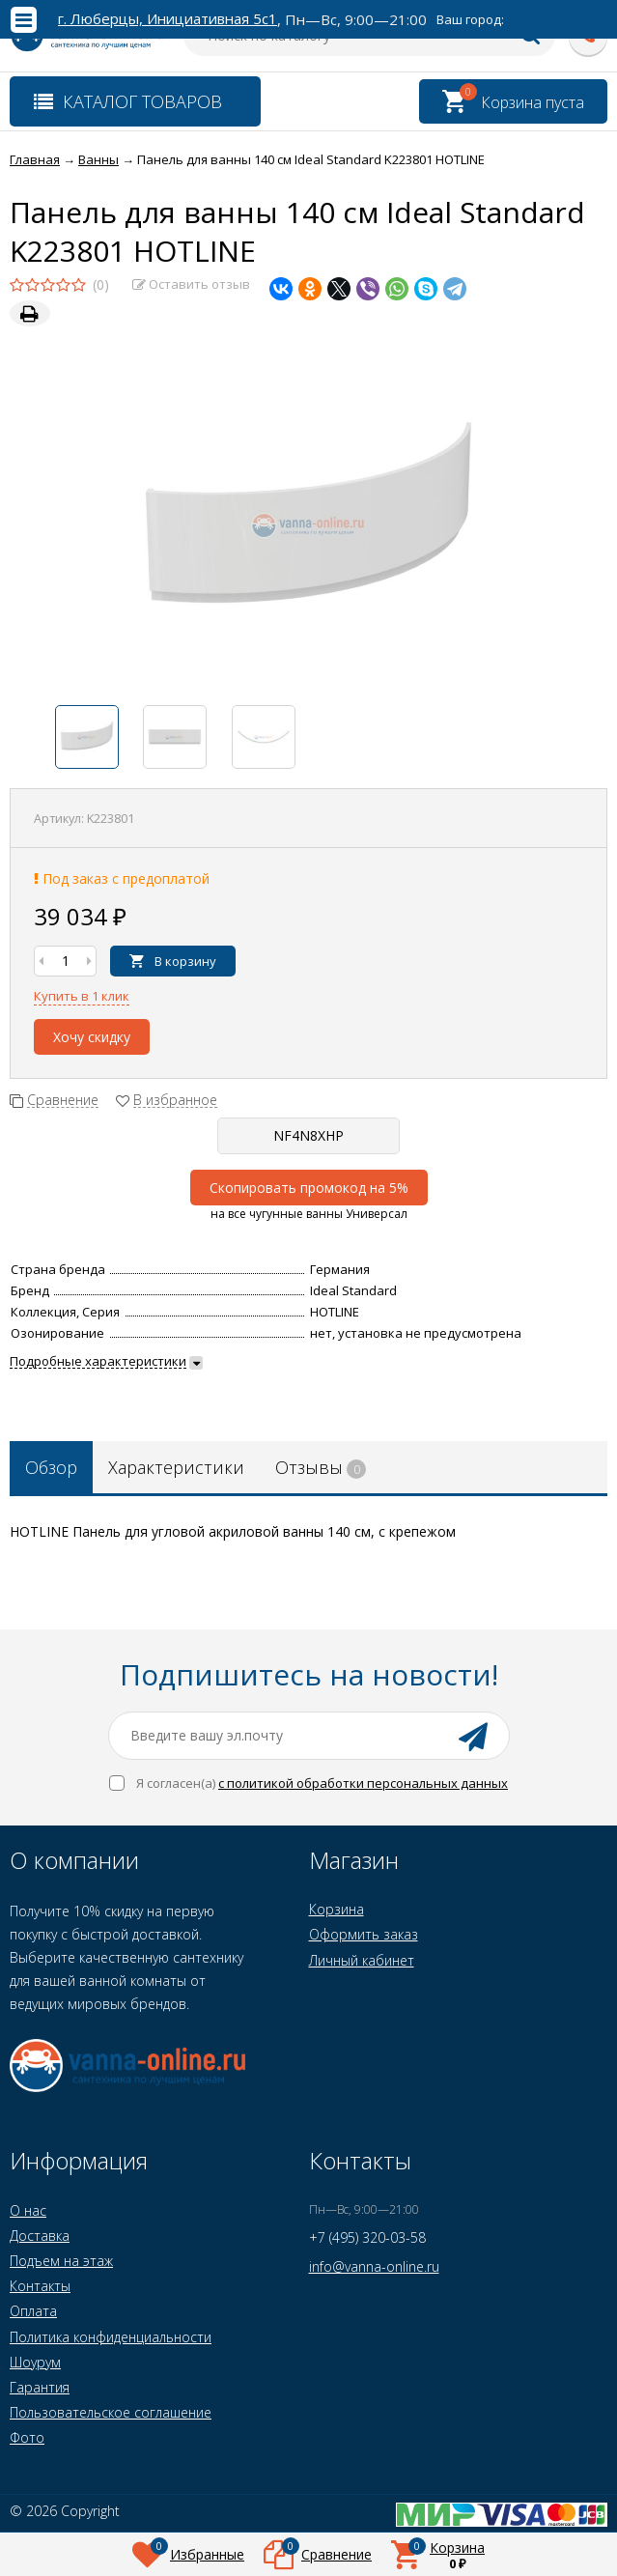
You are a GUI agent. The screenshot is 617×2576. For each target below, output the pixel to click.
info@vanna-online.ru (374, 2266)
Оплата (33, 2311)
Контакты (40, 2286)
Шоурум (35, 2362)
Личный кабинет (361, 1960)
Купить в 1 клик (81, 996)
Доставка (40, 2235)
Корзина (336, 1909)
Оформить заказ (363, 1934)
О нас (28, 2210)
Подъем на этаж (61, 2260)
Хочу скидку (91, 1037)
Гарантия (40, 2387)
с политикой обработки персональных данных (363, 1783)
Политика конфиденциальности (110, 2337)
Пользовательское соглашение (110, 2412)
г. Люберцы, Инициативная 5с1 (167, 19)
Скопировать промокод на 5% (309, 1187)
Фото (27, 2437)
